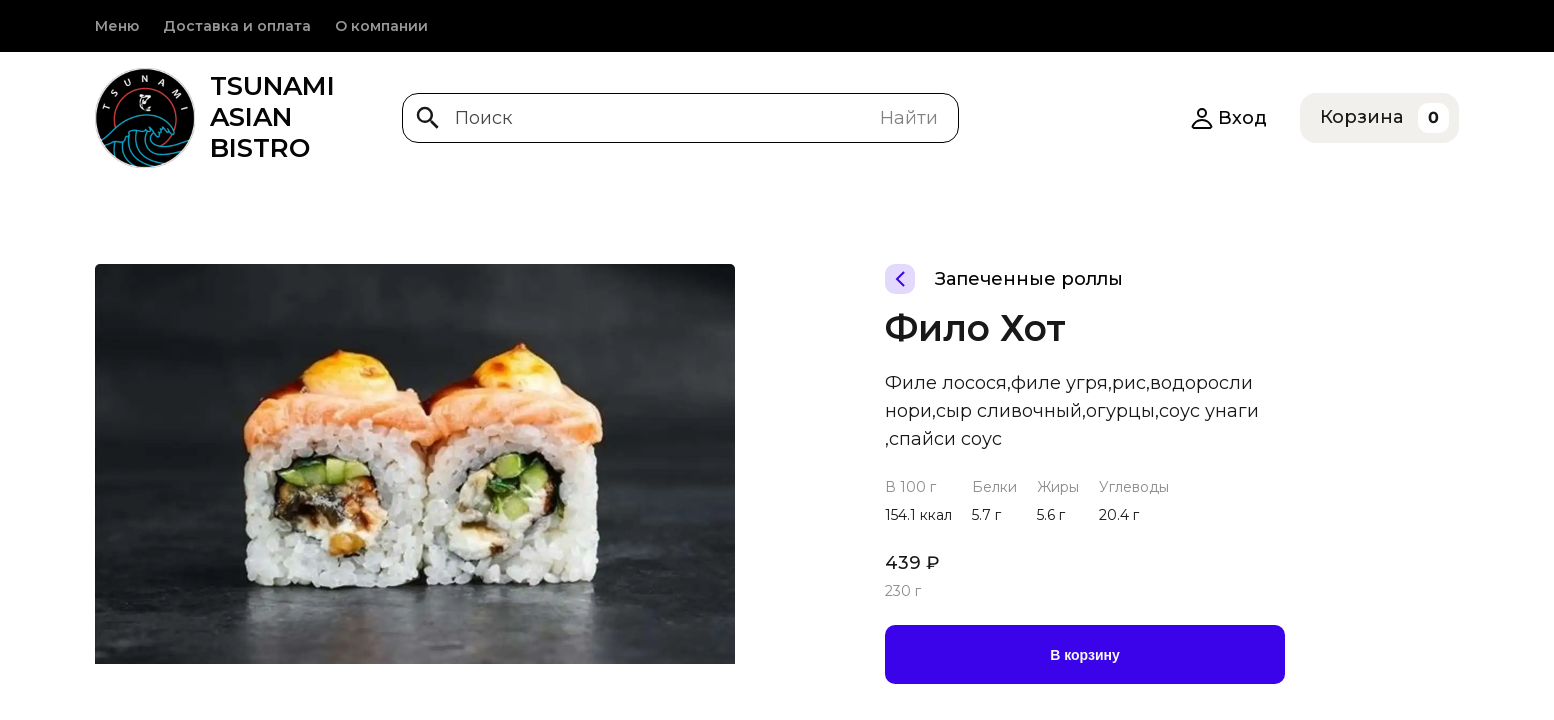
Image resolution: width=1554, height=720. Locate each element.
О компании (381, 26)
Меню (117, 26)
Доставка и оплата (237, 26)
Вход (1228, 118)
